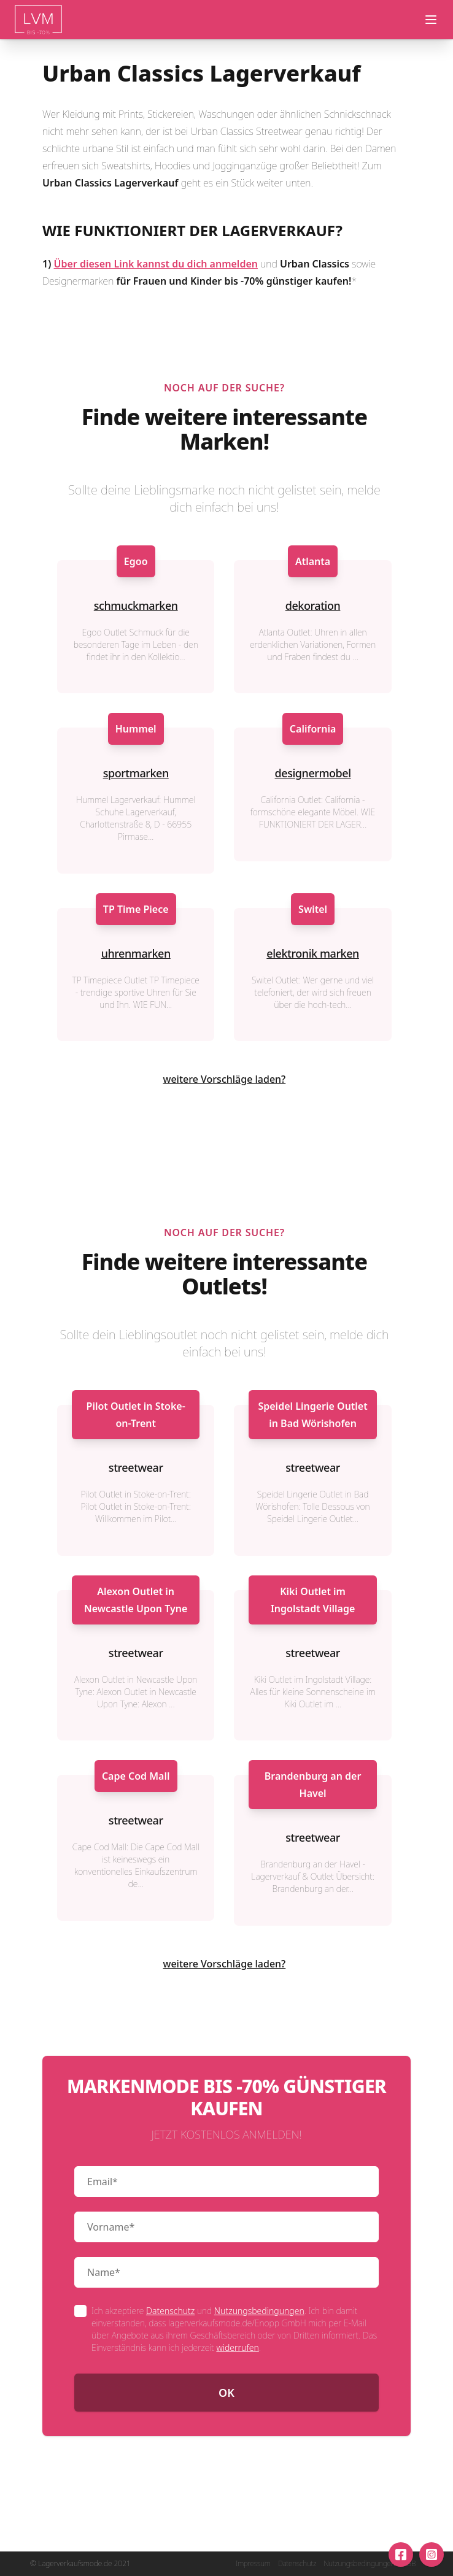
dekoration (313, 605)
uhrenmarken (136, 953)
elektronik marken (312, 953)
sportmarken (136, 773)
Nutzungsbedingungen (259, 2310)
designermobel (313, 773)
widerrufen (237, 2347)
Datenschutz (170, 2310)
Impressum (253, 2564)
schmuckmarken (136, 605)
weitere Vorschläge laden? (224, 1079)
